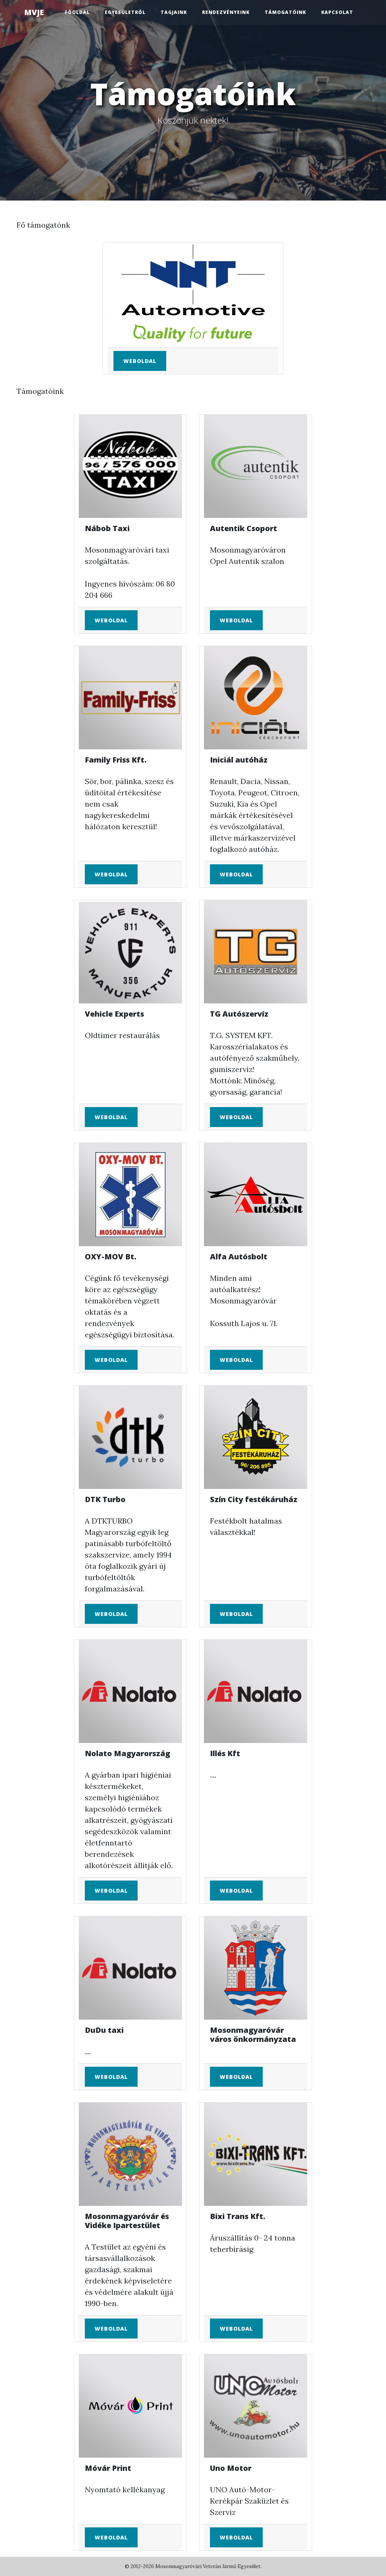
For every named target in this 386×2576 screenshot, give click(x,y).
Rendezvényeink (226, 12)
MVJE (34, 12)
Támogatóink (285, 12)
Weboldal (139, 360)
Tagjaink (174, 12)
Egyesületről (125, 12)
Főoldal (77, 12)
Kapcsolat (337, 12)
